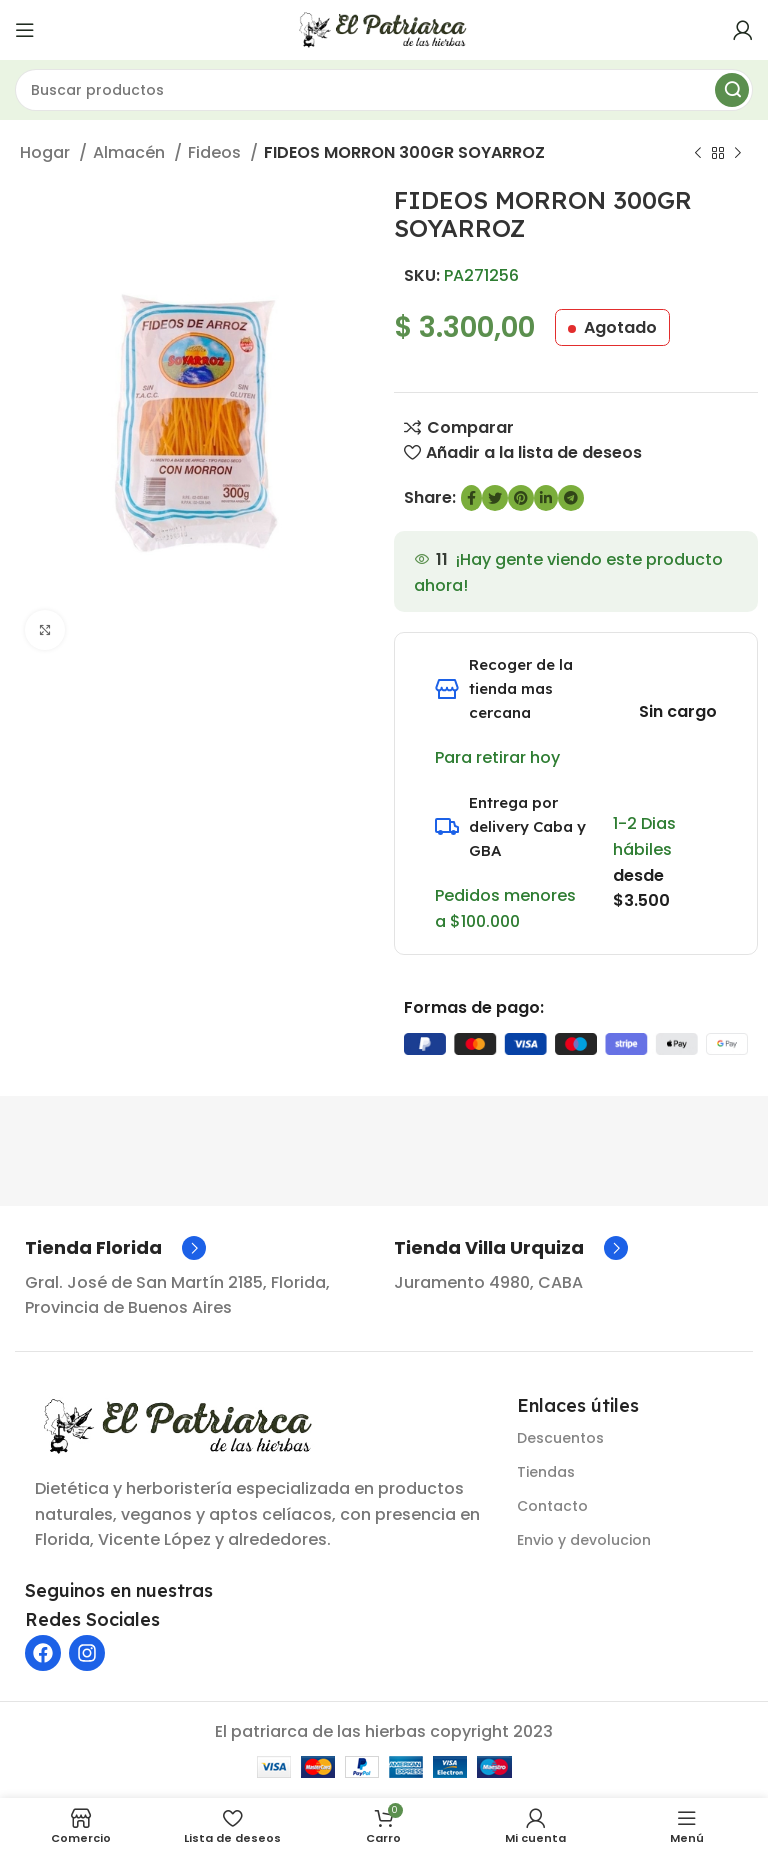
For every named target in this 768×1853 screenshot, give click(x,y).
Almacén (131, 152)
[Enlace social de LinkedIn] (546, 498)
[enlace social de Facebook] (471, 498)
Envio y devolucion (584, 1540)
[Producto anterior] (698, 154)
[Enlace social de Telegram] (571, 498)
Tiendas (546, 1472)
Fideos (216, 152)
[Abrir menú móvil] (25, 30)
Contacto (552, 1506)
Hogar (47, 152)
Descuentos (560, 1438)
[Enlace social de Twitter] (495, 498)
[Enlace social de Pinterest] (521, 498)
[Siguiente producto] (738, 154)
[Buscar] (384, 90)
